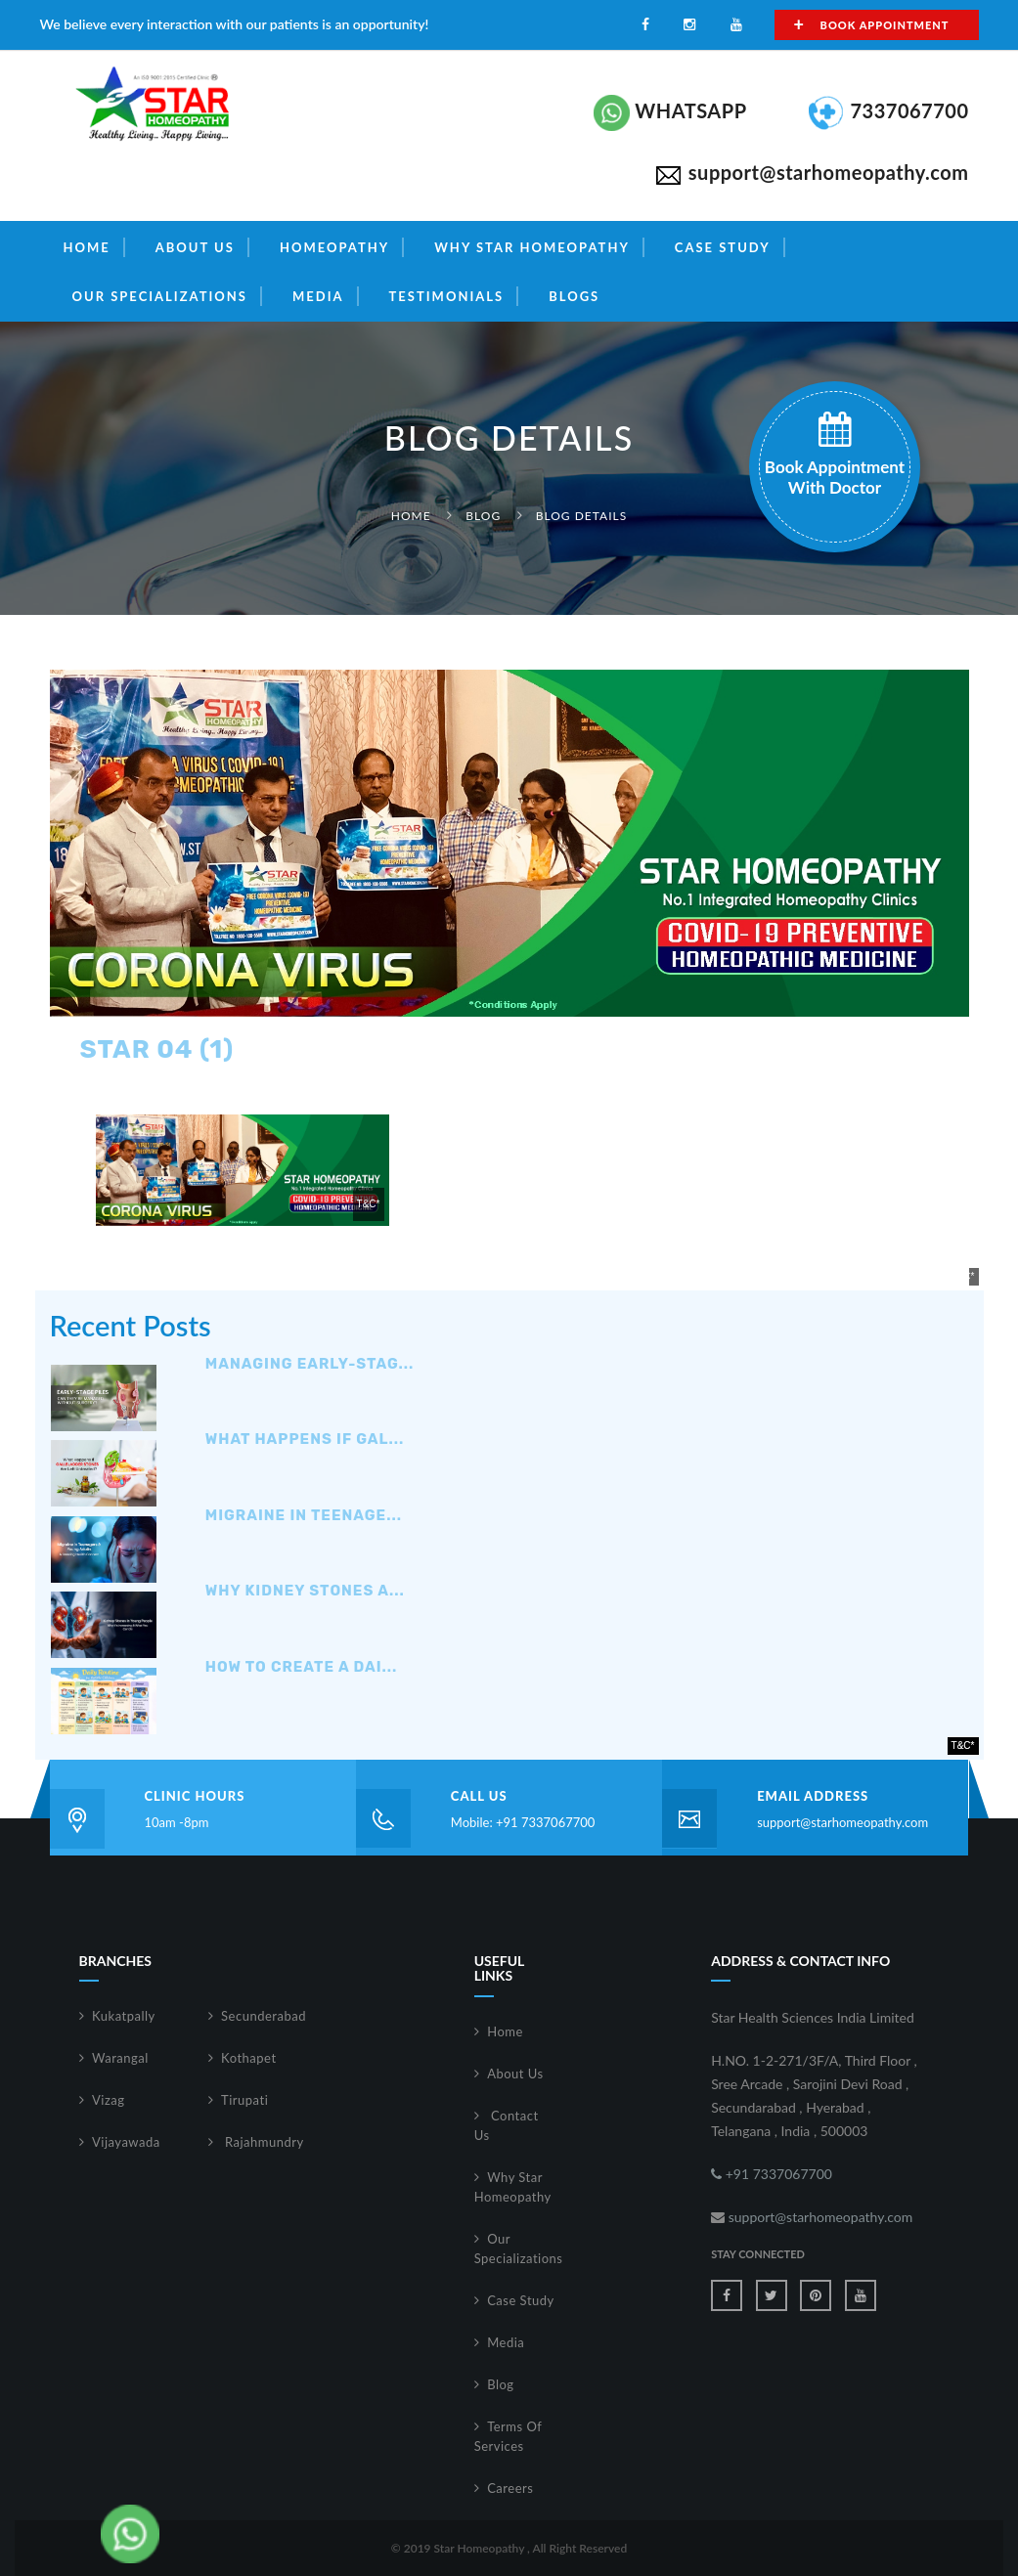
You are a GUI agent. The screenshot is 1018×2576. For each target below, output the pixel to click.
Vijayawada (126, 2142)
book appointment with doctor (834, 455)
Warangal (120, 2058)
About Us (515, 2073)
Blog (483, 515)
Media (505, 2342)
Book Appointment (872, 24)
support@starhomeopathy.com (842, 1822)
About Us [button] (195, 247)
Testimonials (447, 296)
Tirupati (244, 2100)
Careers (510, 2488)
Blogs (574, 296)
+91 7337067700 (771, 2173)
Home (87, 247)
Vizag (108, 2100)
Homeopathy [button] (334, 247)
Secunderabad (263, 2016)
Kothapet (249, 2058)
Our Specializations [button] (160, 296)
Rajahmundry (262, 2142)
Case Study (723, 247)
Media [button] (318, 296)
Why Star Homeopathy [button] (532, 247)
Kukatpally (123, 2016)
